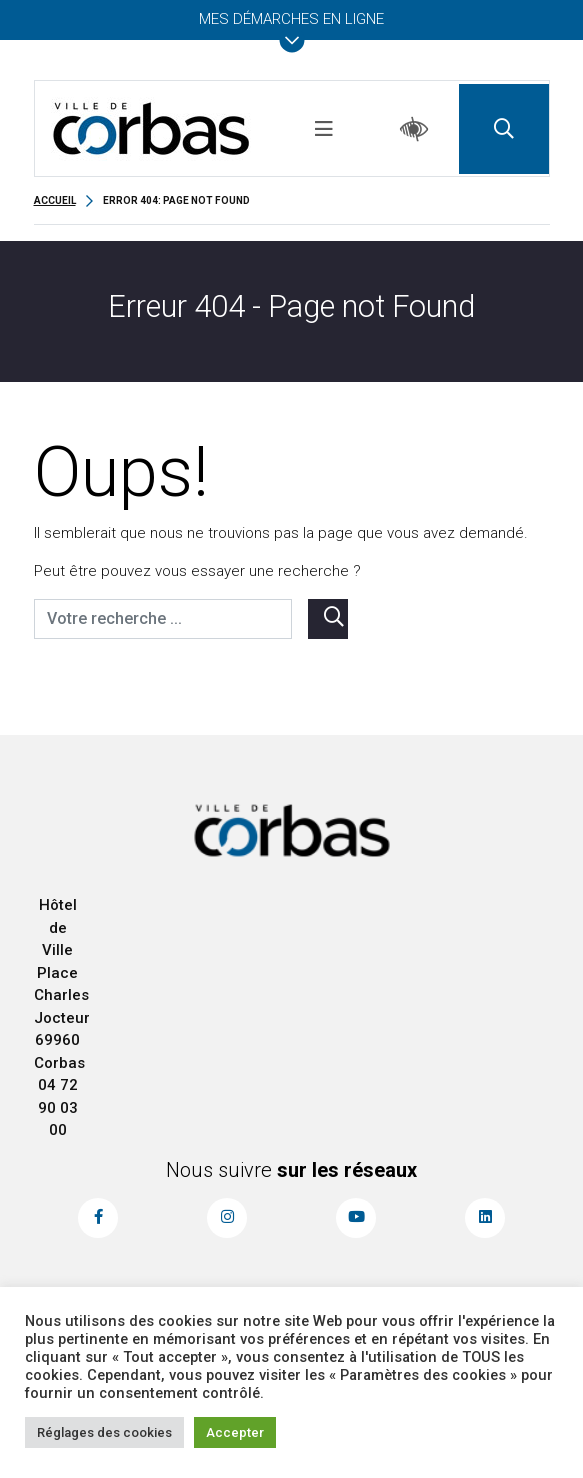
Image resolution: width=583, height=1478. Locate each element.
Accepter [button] (235, 1432)
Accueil (55, 200)
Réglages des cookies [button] (104, 1432)
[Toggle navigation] (324, 129)
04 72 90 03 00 (58, 1107)
